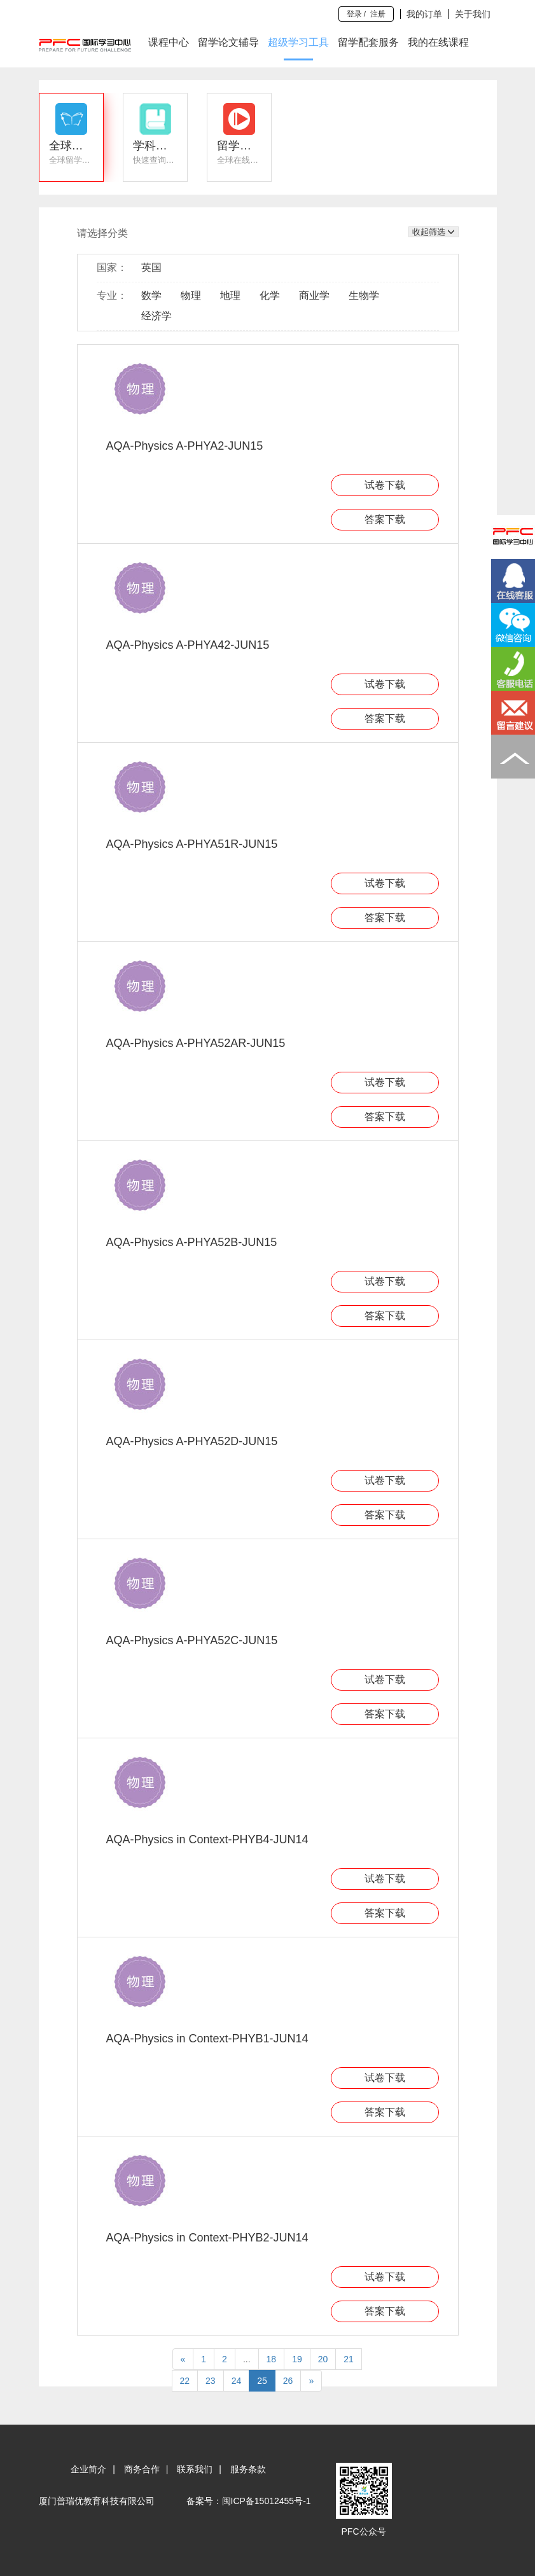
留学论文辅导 (228, 42)
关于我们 (472, 14)
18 (272, 2359)
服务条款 (248, 2469)
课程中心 (168, 42)
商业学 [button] (314, 295)
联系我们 (194, 2469)
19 (297, 2359)
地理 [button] (230, 295)
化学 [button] (270, 295)
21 (349, 2359)
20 (323, 2359)
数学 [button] (151, 295)
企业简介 (88, 2469)
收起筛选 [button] (433, 232)
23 (210, 2381)
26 (288, 2381)
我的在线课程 (438, 42)
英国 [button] (151, 267)
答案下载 (385, 519)
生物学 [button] (364, 295)
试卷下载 (385, 485)
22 (185, 2381)
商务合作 (142, 2469)
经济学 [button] (156, 315)
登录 (354, 14)
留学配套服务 (368, 42)
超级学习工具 (298, 42)
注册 (378, 14)
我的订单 (424, 14)
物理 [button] (191, 295)
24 (237, 2381)
